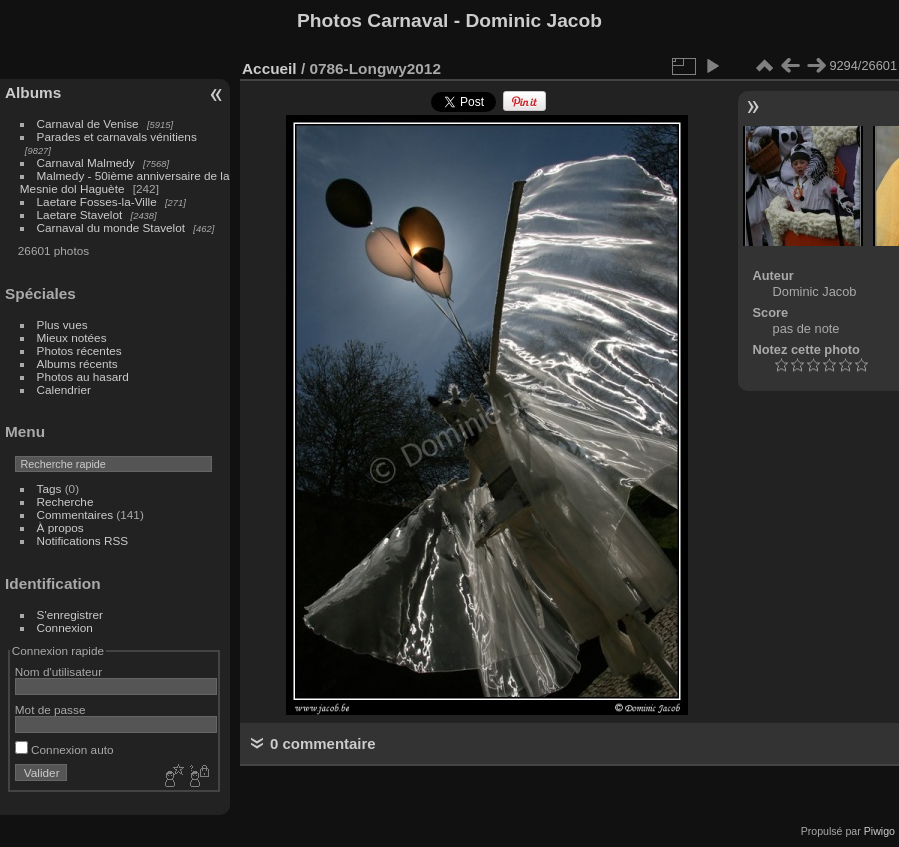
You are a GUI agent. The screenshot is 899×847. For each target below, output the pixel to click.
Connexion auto (64, 749)
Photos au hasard (83, 376)
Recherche (65, 501)
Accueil (269, 68)
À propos (60, 527)
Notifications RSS (83, 540)
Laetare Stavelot (80, 214)
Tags (49, 488)
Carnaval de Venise (88, 123)
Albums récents (77, 363)
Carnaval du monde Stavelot (111, 227)
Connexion (65, 627)
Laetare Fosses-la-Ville (97, 201)
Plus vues (62, 324)
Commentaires (75, 514)
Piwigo (879, 831)
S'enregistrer (70, 614)
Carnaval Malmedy (86, 162)
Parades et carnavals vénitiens (117, 136)
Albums (33, 92)
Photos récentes (79, 350)
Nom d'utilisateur (58, 671)
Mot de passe (50, 709)
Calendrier (64, 389)
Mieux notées (72, 337)
